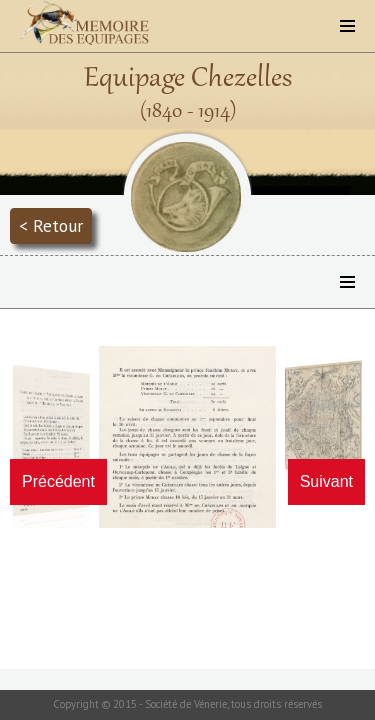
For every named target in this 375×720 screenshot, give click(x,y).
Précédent (58, 481)
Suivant (326, 481)
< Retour (51, 225)
